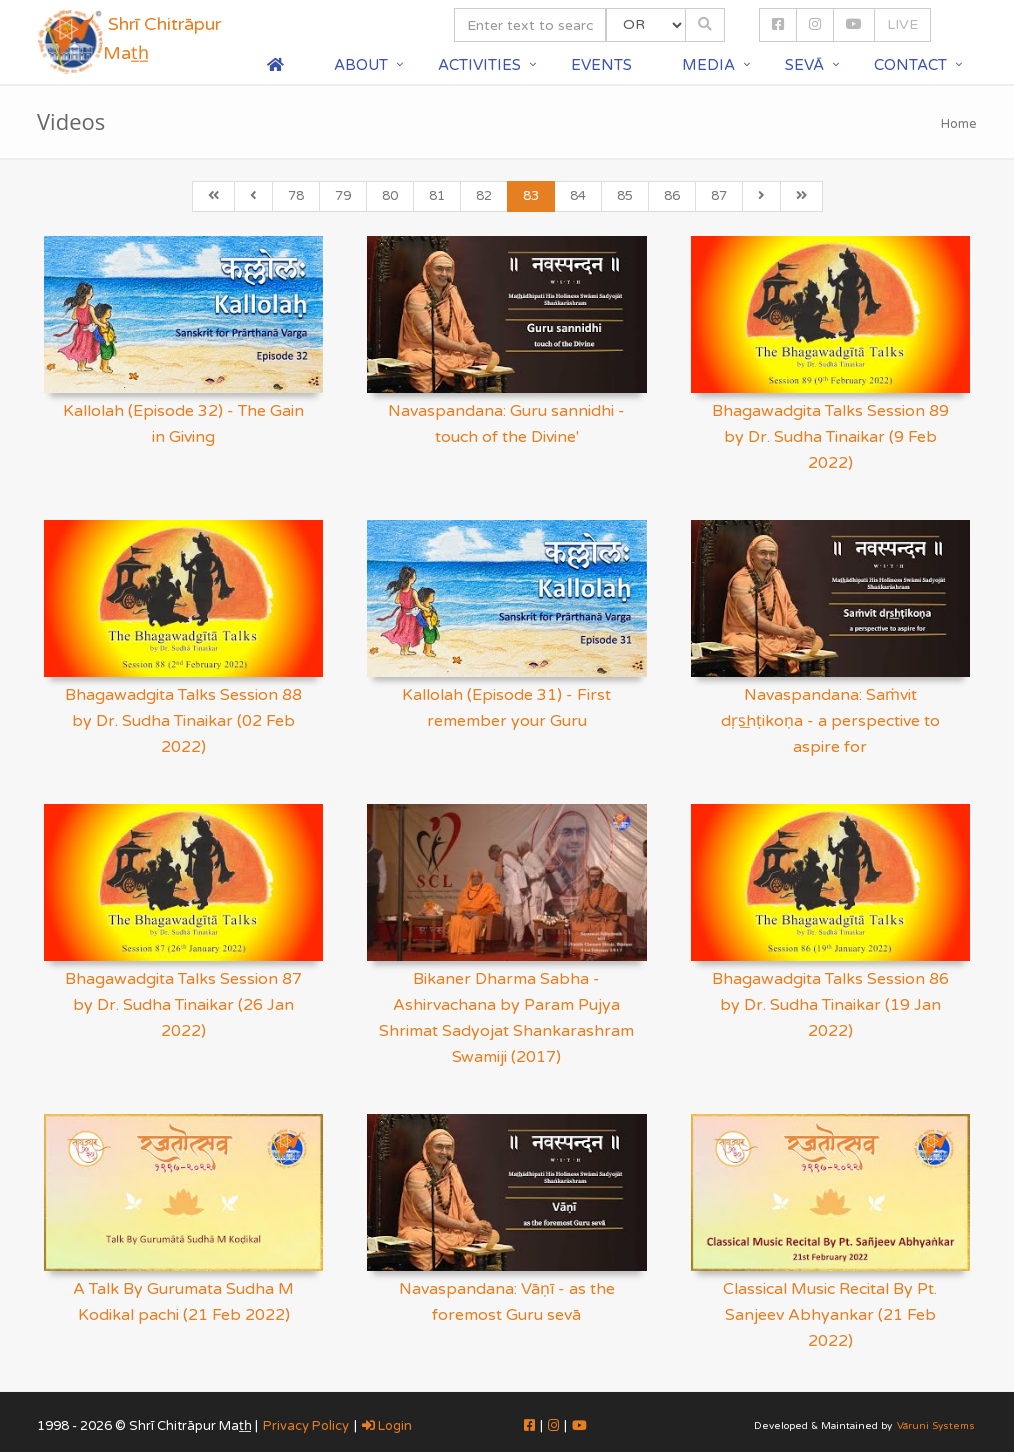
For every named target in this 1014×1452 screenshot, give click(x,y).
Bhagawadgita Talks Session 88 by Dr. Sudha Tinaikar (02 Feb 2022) (183, 721)
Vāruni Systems (936, 1426)
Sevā (804, 65)
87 (719, 196)
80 (390, 196)
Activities (479, 65)
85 (625, 196)
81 (437, 196)
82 (484, 196)
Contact (910, 65)
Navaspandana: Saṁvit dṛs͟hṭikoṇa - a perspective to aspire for (830, 721)
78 (296, 196)
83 (531, 196)
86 (672, 196)
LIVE (902, 24)
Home (959, 124)
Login (387, 1426)
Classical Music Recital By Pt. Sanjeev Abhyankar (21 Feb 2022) (830, 1315)
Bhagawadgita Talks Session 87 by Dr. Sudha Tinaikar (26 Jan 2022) (183, 1005)
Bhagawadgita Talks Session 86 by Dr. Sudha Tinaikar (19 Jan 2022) (830, 1005)
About (361, 65)
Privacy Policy (306, 1426)
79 (343, 196)
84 (578, 196)
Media (708, 65)
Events (601, 65)
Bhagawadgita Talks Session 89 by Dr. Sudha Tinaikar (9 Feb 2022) (830, 437)
